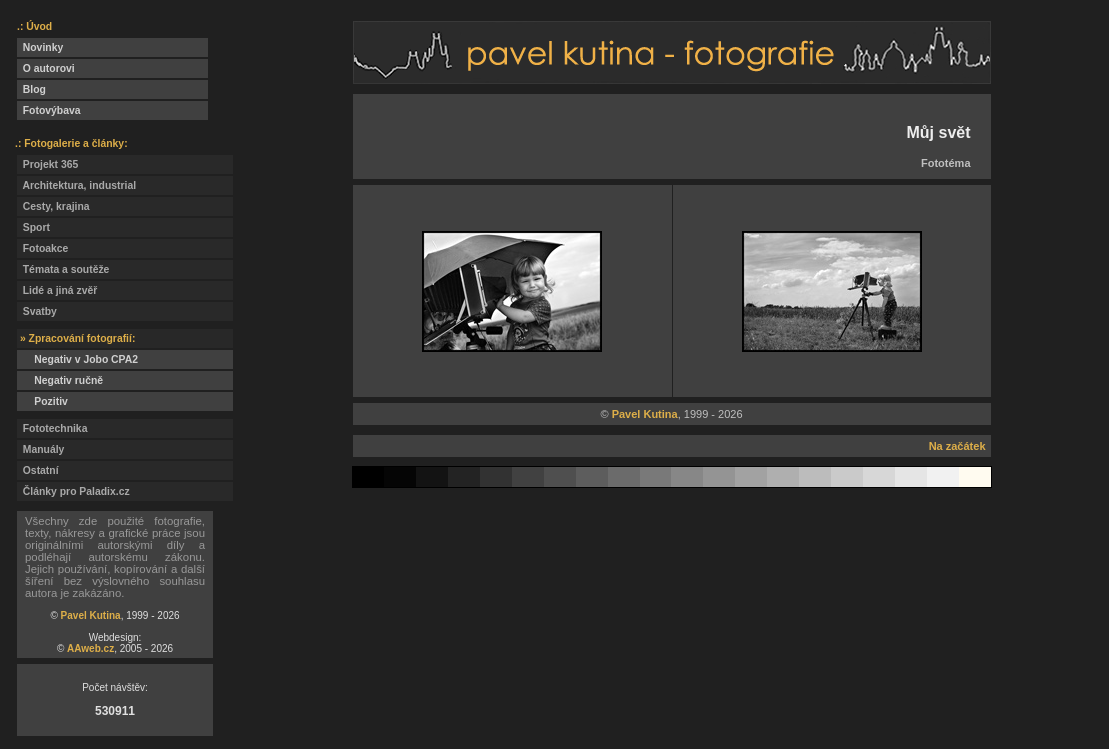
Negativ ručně (60, 380)
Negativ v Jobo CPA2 (77, 359)
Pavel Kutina (91, 615)
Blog (31, 89)
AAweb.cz (90, 648)
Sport (33, 227)
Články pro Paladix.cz (73, 491)
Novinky (40, 47)
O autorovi (46, 68)
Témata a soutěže (63, 269)
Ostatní (38, 470)
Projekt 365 (47, 164)
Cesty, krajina (53, 206)
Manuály (40, 449)
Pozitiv (42, 401)
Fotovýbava (49, 110)
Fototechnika (52, 428)
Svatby (37, 311)
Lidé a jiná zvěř (57, 290)
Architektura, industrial (76, 185)
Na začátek (957, 446)
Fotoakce (42, 248)
